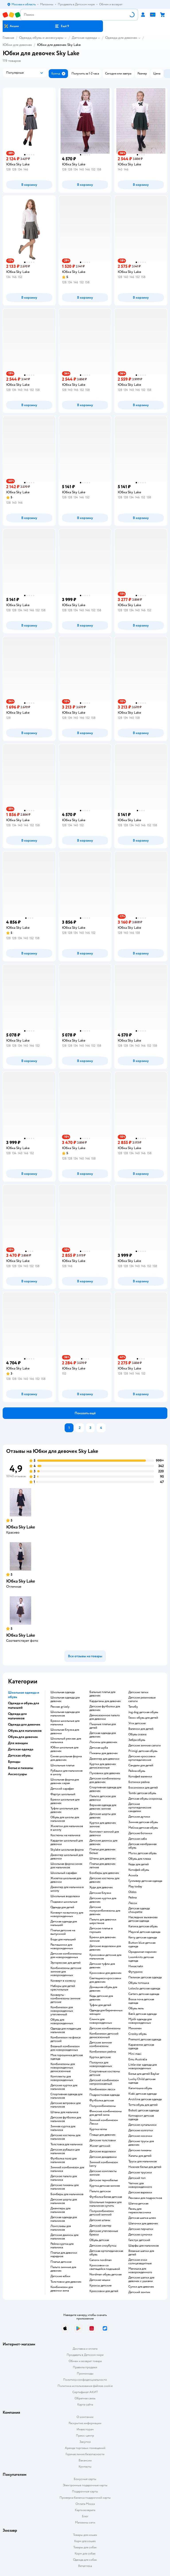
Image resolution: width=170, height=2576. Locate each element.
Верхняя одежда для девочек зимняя (102, 1806)
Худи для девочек (101, 1887)
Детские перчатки (140, 2229)
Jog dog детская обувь (143, 1712)
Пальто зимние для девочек (63, 2268)
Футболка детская (101, 2100)
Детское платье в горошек (101, 1930)
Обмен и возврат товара (85, 2361)
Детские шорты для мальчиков (63, 2201)
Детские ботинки (140, 1833)
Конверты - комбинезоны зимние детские (65, 1998)
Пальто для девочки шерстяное (102, 1921)
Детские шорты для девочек (102, 1815)
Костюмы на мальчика (65, 1835)
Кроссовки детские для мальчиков (105, 1956)
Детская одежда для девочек (102, 1734)
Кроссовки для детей (103, 2291)
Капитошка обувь (140, 2088)
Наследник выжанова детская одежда (142, 1919)
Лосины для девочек (103, 1742)
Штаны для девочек (102, 1858)
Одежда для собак (85, 2560)
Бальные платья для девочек (102, 1693)
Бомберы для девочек (104, 1873)
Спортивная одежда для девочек (105, 1789)
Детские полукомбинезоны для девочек (104, 1910)
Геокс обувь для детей (143, 1718)
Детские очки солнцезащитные (140, 2261)
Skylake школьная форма (66, 1849)
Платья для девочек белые (102, 1851)
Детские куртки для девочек (102, 1900)
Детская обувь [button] (19, 1755)
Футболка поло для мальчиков (63, 2160)
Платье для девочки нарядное (63, 2254)
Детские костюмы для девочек (104, 1880)
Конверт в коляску (63, 1980)
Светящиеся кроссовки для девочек (105, 1980)
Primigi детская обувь (142, 1751)
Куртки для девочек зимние (102, 1824)
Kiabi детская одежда (142, 2094)
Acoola (133, 1875)
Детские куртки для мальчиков (63, 2087)
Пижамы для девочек (103, 1753)
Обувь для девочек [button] (23, 1737)
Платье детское (60, 2262)
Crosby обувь (137, 2034)
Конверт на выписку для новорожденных (66, 1914)
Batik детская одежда (142, 2014)
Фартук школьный (62, 1794)
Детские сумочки (140, 2234)
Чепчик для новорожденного (140, 2185)
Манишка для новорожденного (140, 2270)
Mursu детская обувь (142, 1853)
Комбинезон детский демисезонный (103, 2035)
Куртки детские (100, 2057)
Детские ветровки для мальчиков (65, 2104)
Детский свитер (100, 2225)
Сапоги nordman (100, 2260)
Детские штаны (99, 2220)
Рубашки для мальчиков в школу (66, 1772)
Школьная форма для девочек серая (64, 1781)
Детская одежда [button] (20, 1749)
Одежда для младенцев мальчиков (65, 2030)
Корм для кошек (85, 2541)
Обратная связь (85, 2398)
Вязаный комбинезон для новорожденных (65, 2048)
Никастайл (135, 1966)
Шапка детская (138, 2203)
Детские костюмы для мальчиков (65, 2137)
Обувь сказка (137, 1734)
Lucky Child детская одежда (141, 2080)
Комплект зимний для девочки (104, 1833)
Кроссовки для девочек (105, 1973)
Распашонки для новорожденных (61, 1946)
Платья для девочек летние (102, 1865)
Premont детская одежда (144, 2039)
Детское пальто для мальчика (63, 2178)
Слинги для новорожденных (100, 2021)
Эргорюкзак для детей (65, 1963)
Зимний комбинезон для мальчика (67, 2169)
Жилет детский (99, 2146)
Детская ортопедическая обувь (106, 2252)
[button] (62, 26)
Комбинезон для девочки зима (61, 2288)
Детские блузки (100, 1893)
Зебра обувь (136, 1740)
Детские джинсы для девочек (103, 1842)
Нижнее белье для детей (144, 2167)
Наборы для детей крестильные (62, 1987)
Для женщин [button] (18, 1743)
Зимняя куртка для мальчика (62, 2128)
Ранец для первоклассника (139, 2210)
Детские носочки (140, 2136)
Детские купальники (142, 2125)
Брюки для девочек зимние (102, 1939)
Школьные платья (62, 1765)
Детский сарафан (62, 1788)
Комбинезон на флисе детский (65, 2039)
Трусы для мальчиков (142, 2161)
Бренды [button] (14, 1761)
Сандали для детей (140, 1765)
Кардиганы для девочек (105, 1701)
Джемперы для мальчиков (60, 2210)
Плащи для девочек (102, 2135)
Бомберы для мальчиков (66, 2194)
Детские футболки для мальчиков (65, 2119)
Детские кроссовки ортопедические (141, 1758)
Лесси (132, 1903)
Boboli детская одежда (143, 2110)
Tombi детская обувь (142, 1793)
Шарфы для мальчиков (143, 2245)
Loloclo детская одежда (144, 1988)
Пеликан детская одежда (145, 1977)
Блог (85, 2516)
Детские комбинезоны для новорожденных (66, 1955)
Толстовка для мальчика (66, 2144)
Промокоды (85, 2373)
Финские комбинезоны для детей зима (105, 2113)
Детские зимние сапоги (144, 1745)
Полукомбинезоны (102, 2106)
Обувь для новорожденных (61, 2021)
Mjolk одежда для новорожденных (140, 2021)
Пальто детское (100, 2191)
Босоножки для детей (143, 1787)
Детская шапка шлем (142, 2218)
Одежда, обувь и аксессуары (41, 37)
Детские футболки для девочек (104, 1708)
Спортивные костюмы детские (104, 2073)
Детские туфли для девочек (102, 1965)
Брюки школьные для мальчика (64, 1722)
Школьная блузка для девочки (64, 1731)
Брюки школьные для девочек (64, 1801)
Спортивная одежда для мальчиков (66, 2096)
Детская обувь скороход (145, 1798)
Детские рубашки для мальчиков (65, 2151)
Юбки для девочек (17, 45)
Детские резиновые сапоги (142, 1699)
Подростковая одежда (104, 2095)
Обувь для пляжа (139, 1859)
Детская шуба (98, 1747)
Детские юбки (60, 2276)
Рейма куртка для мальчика (61, 2245)
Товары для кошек (85, 2535)
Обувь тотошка (138, 1983)
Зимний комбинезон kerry (103, 2164)
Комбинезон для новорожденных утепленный (61, 2011)
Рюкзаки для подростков (145, 2198)
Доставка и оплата (85, 2349)
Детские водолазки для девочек (105, 1947)
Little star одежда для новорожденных (142, 2066)
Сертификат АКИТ (85, 2392)
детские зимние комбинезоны (100, 2044)
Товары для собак (85, 2547)
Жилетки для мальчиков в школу (66, 1828)
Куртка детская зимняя (104, 2186)
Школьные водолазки (65, 1896)
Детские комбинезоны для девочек (105, 1780)
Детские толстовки (102, 2140)
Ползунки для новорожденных (100, 2064)
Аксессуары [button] (17, 1774)
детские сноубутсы (102, 2245)
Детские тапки (138, 1692)
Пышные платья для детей (102, 1726)
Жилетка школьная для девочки (65, 1880)
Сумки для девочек (141, 2286)
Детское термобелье (103, 2180)
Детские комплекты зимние (103, 2172)
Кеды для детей (138, 1864)
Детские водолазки (102, 2151)
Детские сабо (137, 1839)
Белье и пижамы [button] (20, 1768)
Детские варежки (140, 2192)
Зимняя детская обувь (143, 1822)
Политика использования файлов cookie (85, 2386)
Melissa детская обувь (143, 1828)
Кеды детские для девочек (101, 1997)
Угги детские (137, 1723)
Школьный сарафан (63, 1873)
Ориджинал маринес (142, 1952)
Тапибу (133, 1706)
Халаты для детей (139, 2156)
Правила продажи (85, 2367)
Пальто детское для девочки (102, 1798)
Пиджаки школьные (63, 1902)
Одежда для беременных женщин (106, 2012)
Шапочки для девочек (143, 2223)
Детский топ (137, 2178)
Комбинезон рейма (102, 2051)
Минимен (135, 2028)
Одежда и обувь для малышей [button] (23, 1705)
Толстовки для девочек (65, 2282)
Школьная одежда (62, 1692)
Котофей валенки (140, 1776)
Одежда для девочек (121, 37)
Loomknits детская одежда (141, 1959)
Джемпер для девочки (104, 1759)
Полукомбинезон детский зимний (101, 2212)
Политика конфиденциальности (85, 2380)
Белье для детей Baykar (143, 2074)
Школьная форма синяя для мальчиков (66, 1865)
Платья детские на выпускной (62, 1932)
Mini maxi (134, 2054)
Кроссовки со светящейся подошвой (104, 2267)
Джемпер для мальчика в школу (67, 1888)
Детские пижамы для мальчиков (64, 2186)
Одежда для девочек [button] (24, 1724)
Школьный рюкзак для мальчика (65, 1740)
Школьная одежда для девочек (65, 1699)
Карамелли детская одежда (141, 2046)
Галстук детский (139, 2240)
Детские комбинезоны (105, 2028)
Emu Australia (137, 2059)
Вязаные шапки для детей (141, 2252)
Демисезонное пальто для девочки (104, 1717)
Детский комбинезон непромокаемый (104, 2082)
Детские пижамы (139, 2150)
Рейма (132, 1897)
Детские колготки (140, 2130)
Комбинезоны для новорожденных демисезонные (62, 2067)
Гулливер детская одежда (145, 1881)
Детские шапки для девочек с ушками (141, 2279)
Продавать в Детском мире (85, 2355)
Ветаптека (85, 2566)
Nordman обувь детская (105, 2274)
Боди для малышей (63, 1939)
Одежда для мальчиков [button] (17, 1716)
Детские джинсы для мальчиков (64, 2236)
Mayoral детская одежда (144, 1932)
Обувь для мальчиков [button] (25, 1730)
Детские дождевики (103, 2157)
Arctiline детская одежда (145, 2099)
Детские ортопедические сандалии (139, 1807)
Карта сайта (85, 2404)
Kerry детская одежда (142, 1937)
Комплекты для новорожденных (61, 2078)
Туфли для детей (100, 2005)
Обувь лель (136, 2008)
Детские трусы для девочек (141, 2143)
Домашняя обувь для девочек (103, 1988)
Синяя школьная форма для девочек (66, 1758)
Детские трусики (140, 2172)
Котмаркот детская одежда (141, 2117)
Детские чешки (99, 2280)
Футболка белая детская (105, 2197)
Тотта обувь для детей (143, 2105)
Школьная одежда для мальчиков (65, 1713)
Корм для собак (85, 2553)
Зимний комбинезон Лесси (103, 2121)
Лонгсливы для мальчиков (60, 2227)
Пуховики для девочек (104, 1773)
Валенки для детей (140, 1729)
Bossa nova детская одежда (141, 2001)
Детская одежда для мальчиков (63, 2219)
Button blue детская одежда (141, 1944)
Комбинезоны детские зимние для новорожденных (65, 1971)
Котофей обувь (138, 1870)
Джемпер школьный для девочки (66, 1856)
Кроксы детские (100, 2285)
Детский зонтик (139, 2292)
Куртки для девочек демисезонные (102, 1765)
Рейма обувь (136, 1771)
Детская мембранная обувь (142, 1845)
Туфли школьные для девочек (64, 1810)
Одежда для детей (62, 1907)
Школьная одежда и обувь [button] (23, 1694)
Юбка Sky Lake (20, 1527)
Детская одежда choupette (139, 1910)
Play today (135, 1886)
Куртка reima (98, 2129)
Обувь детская (99, 2240)
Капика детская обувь (143, 1926)
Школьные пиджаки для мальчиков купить (105, 2204)
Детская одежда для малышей (63, 1923)
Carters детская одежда (143, 1994)
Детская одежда (84, 37)
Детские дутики (139, 1816)
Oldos (132, 1892)
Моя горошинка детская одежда (66, 2057)
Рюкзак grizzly (60, 1706)
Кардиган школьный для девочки (66, 1842)
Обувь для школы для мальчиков (64, 1819)
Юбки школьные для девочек (64, 1749)
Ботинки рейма (138, 1782)
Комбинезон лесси (102, 2089)
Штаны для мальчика (64, 2112)
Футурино (135, 1972)
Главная (8, 37)
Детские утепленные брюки (103, 2232)
